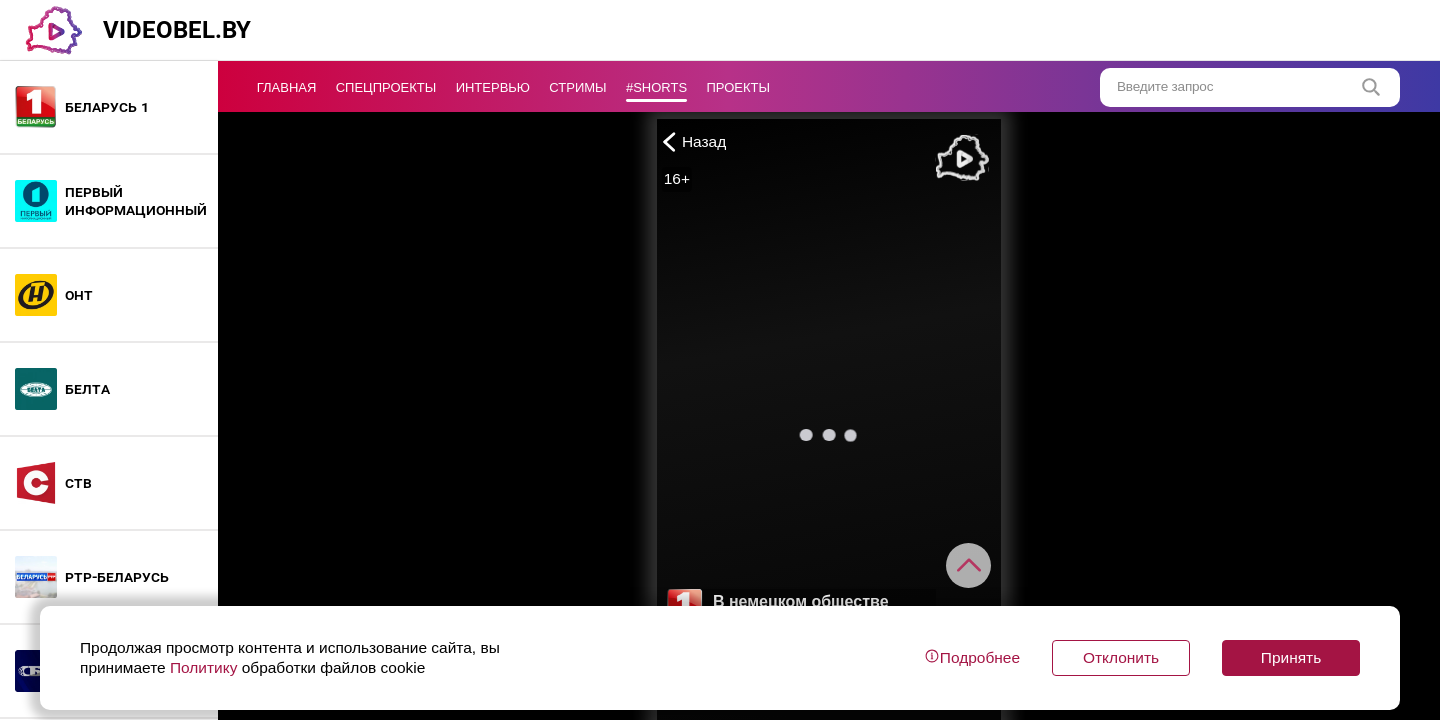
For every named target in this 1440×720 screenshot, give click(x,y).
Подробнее (972, 657)
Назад (691, 141)
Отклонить (1121, 657)
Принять (1291, 657)
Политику (204, 667)
